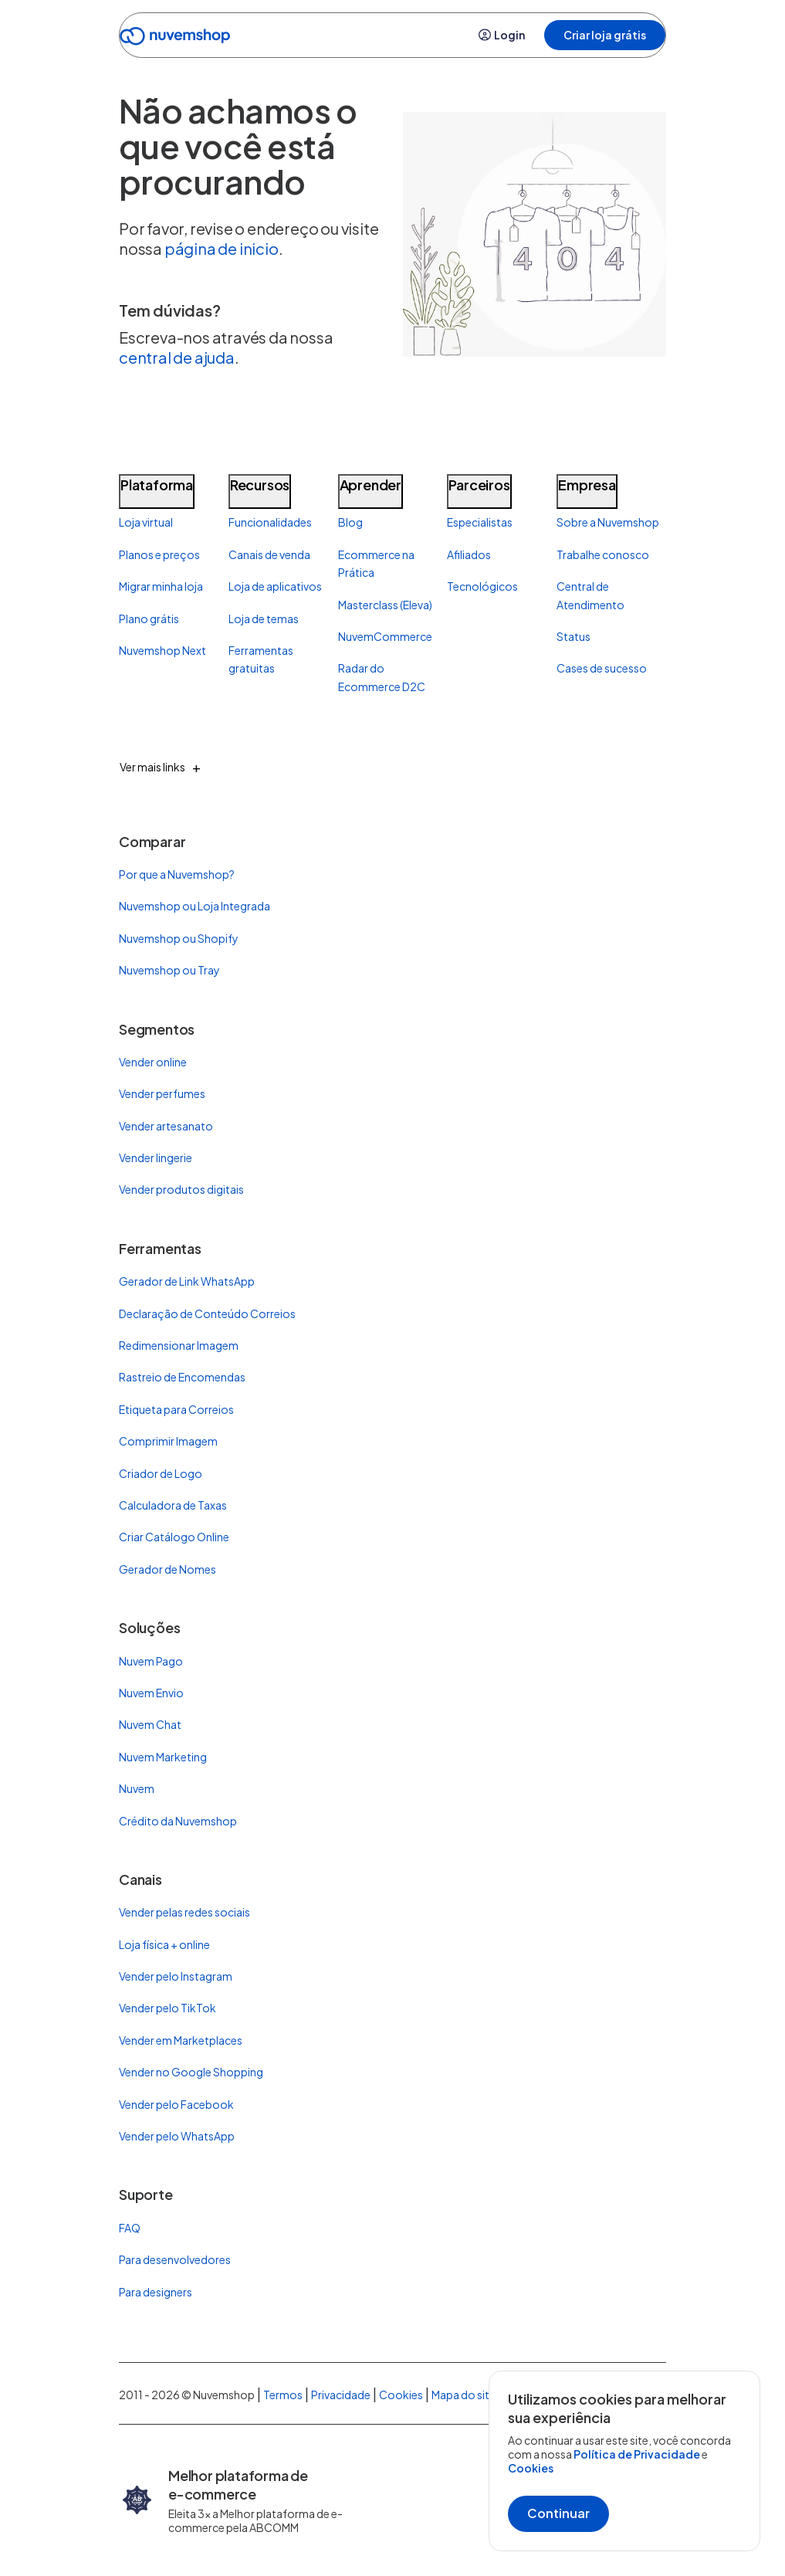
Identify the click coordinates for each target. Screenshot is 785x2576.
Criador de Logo (160, 1473)
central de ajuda (177, 357)
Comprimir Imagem (168, 1441)
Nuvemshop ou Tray (169, 970)
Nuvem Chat (150, 1724)
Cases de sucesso (602, 668)
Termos (283, 2394)
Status (573, 636)
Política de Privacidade (638, 2454)
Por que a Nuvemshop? (177, 874)
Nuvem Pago (151, 1661)
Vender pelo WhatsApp (177, 2136)
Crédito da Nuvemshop (178, 1821)
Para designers (155, 2292)
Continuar (558, 2513)
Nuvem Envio (151, 1693)
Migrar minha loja (161, 586)
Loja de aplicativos (275, 586)
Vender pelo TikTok (167, 2008)
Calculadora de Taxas (173, 1505)
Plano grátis (149, 618)
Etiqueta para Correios (176, 1409)
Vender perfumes (162, 1093)
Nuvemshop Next (162, 650)
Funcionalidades (270, 522)
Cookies (530, 2468)
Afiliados (469, 554)
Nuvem (136, 1788)
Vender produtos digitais (181, 1189)
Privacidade (341, 2394)
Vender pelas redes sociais (184, 1912)
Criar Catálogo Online (174, 1537)
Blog (350, 522)
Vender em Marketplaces (180, 2040)
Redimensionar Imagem (179, 1345)
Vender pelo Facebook (176, 2104)
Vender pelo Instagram (175, 1976)
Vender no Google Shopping (191, 2072)
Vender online (153, 1062)
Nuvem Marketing (163, 1757)
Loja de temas (263, 618)
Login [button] (502, 35)
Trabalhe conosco (603, 554)
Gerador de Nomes (167, 1569)
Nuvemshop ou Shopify (179, 938)
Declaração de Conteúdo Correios (207, 1313)
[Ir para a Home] (175, 39)
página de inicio (221, 248)
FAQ (129, 2228)
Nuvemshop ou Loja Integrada (194, 906)
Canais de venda (269, 554)
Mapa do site (463, 2394)
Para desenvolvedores (175, 2259)
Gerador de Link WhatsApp (187, 1281)
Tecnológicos (482, 586)
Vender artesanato (166, 1126)
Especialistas (480, 522)
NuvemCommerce (385, 636)
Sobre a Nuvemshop (608, 522)
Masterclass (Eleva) (385, 605)
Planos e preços (159, 554)
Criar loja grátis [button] (604, 35)
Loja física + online (164, 1944)
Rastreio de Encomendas (182, 1377)
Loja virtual (146, 522)
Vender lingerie (155, 1157)
